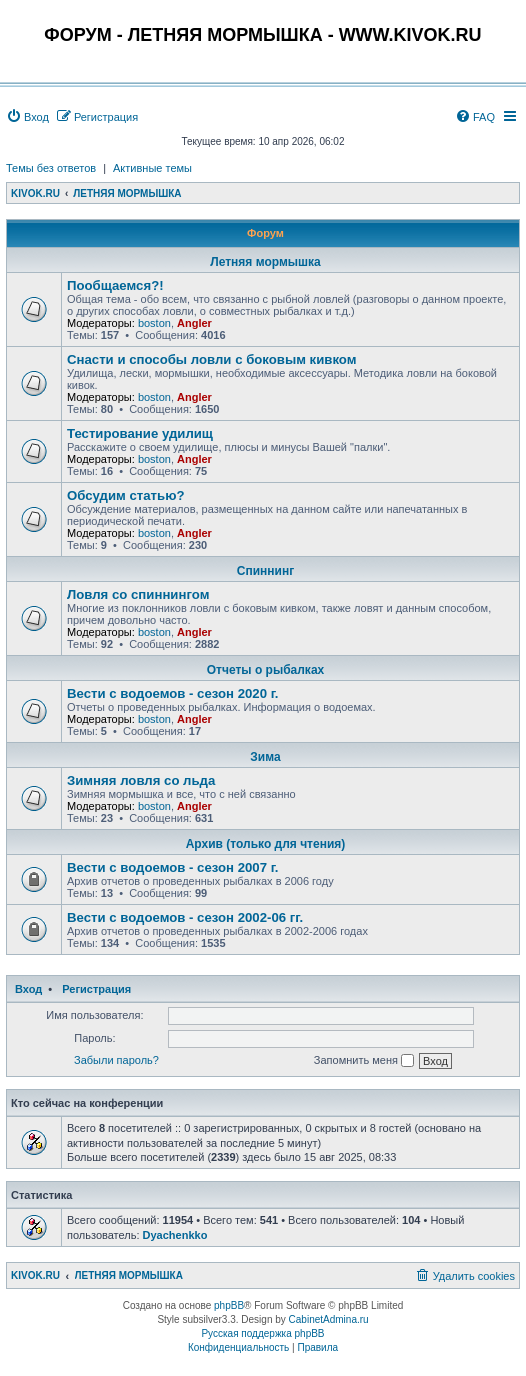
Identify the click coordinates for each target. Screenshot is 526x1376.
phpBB (229, 1305)
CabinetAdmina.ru (329, 1319)
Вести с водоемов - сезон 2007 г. (173, 867)
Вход (28, 989)
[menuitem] (27, 117)
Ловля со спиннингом (138, 594)
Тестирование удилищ (140, 433)
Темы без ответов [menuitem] (51, 168)
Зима (265, 757)
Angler (194, 323)
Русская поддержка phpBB (262, 1333)
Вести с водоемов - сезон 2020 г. (173, 693)
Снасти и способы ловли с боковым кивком (212, 359)
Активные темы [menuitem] (152, 168)
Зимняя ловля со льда (141, 780)
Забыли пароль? (116, 1060)
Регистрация (96, 989)
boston (154, 323)
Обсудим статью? (125, 495)
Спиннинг (265, 571)
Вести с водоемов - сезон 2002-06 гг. (185, 917)
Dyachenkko (175, 1235)
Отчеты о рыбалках (265, 670)
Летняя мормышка (265, 262)
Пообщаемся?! (115, 285)
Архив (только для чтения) (266, 844)
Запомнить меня (364, 1061)
